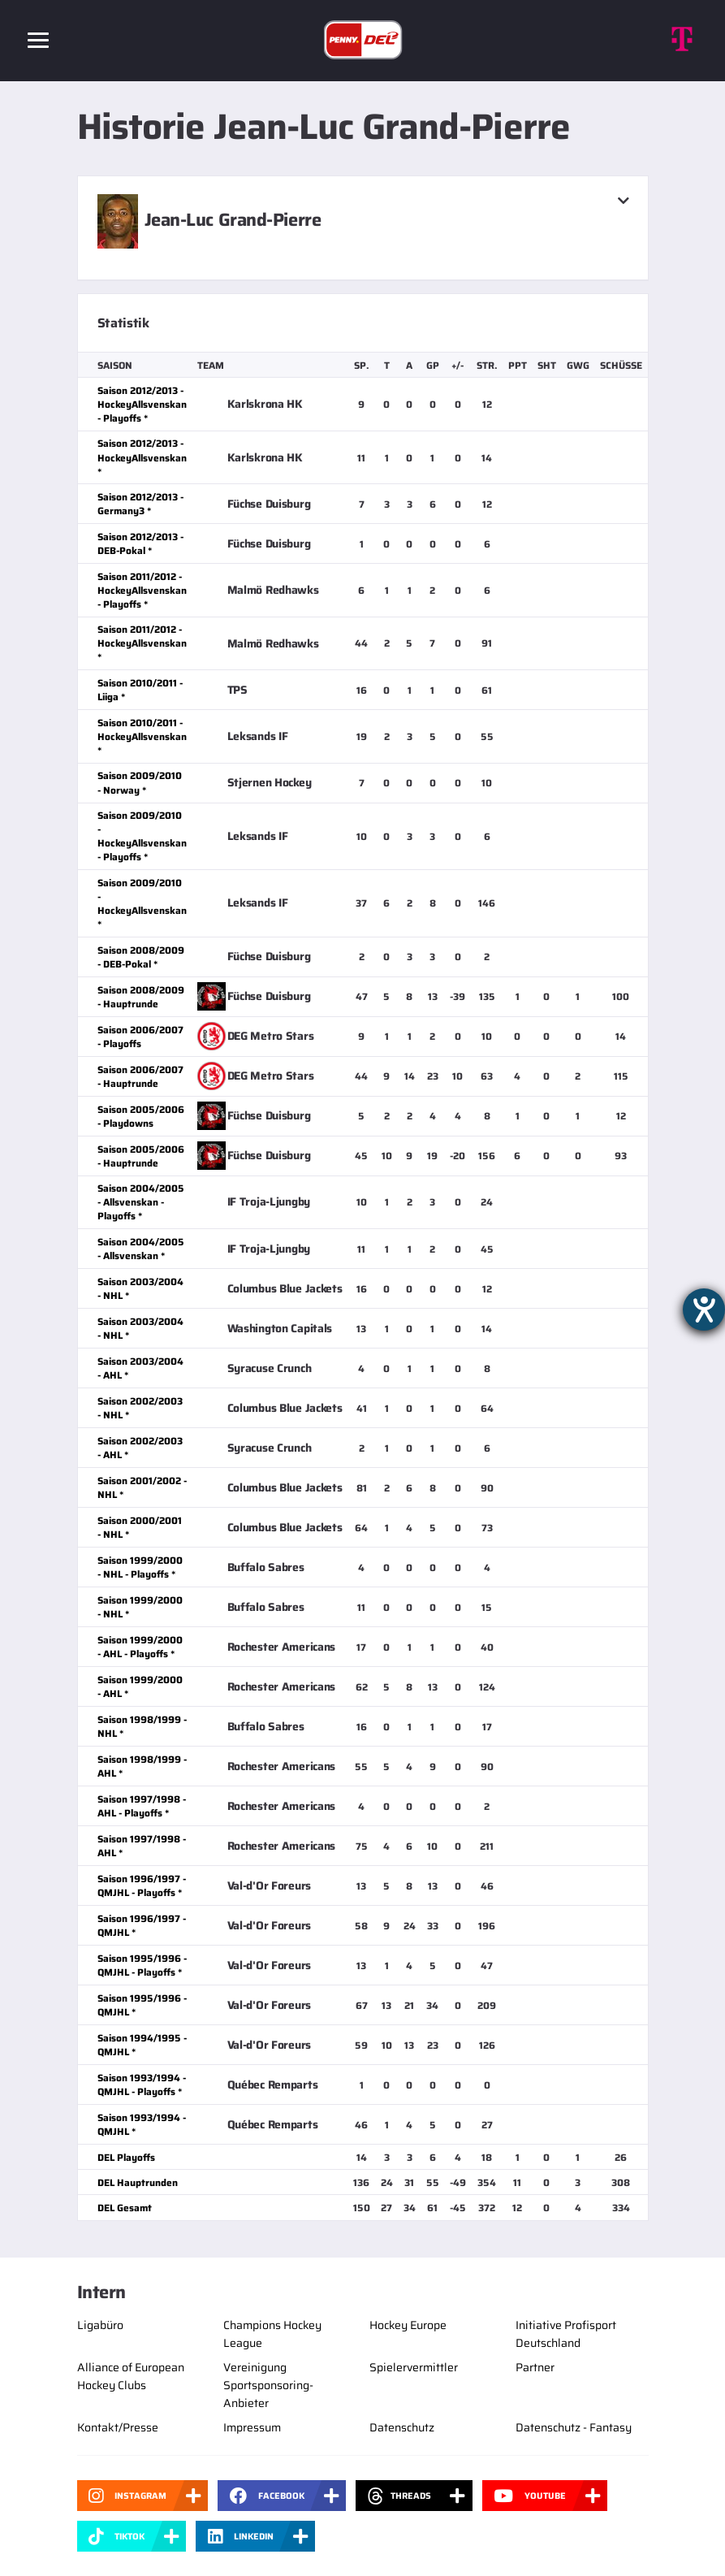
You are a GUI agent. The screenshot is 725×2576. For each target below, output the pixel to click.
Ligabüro (100, 2325)
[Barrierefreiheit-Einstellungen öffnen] (704, 1309)
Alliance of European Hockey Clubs (130, 2376)
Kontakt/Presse (117, 2427)
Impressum (252, 2427)
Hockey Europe (408, 2325)
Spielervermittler (413, 2367)
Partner (535, 2367)
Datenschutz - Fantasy (574, 2427)
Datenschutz (401, 2427)
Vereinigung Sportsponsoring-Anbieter (268, 2385)
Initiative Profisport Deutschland (566, 2334)
